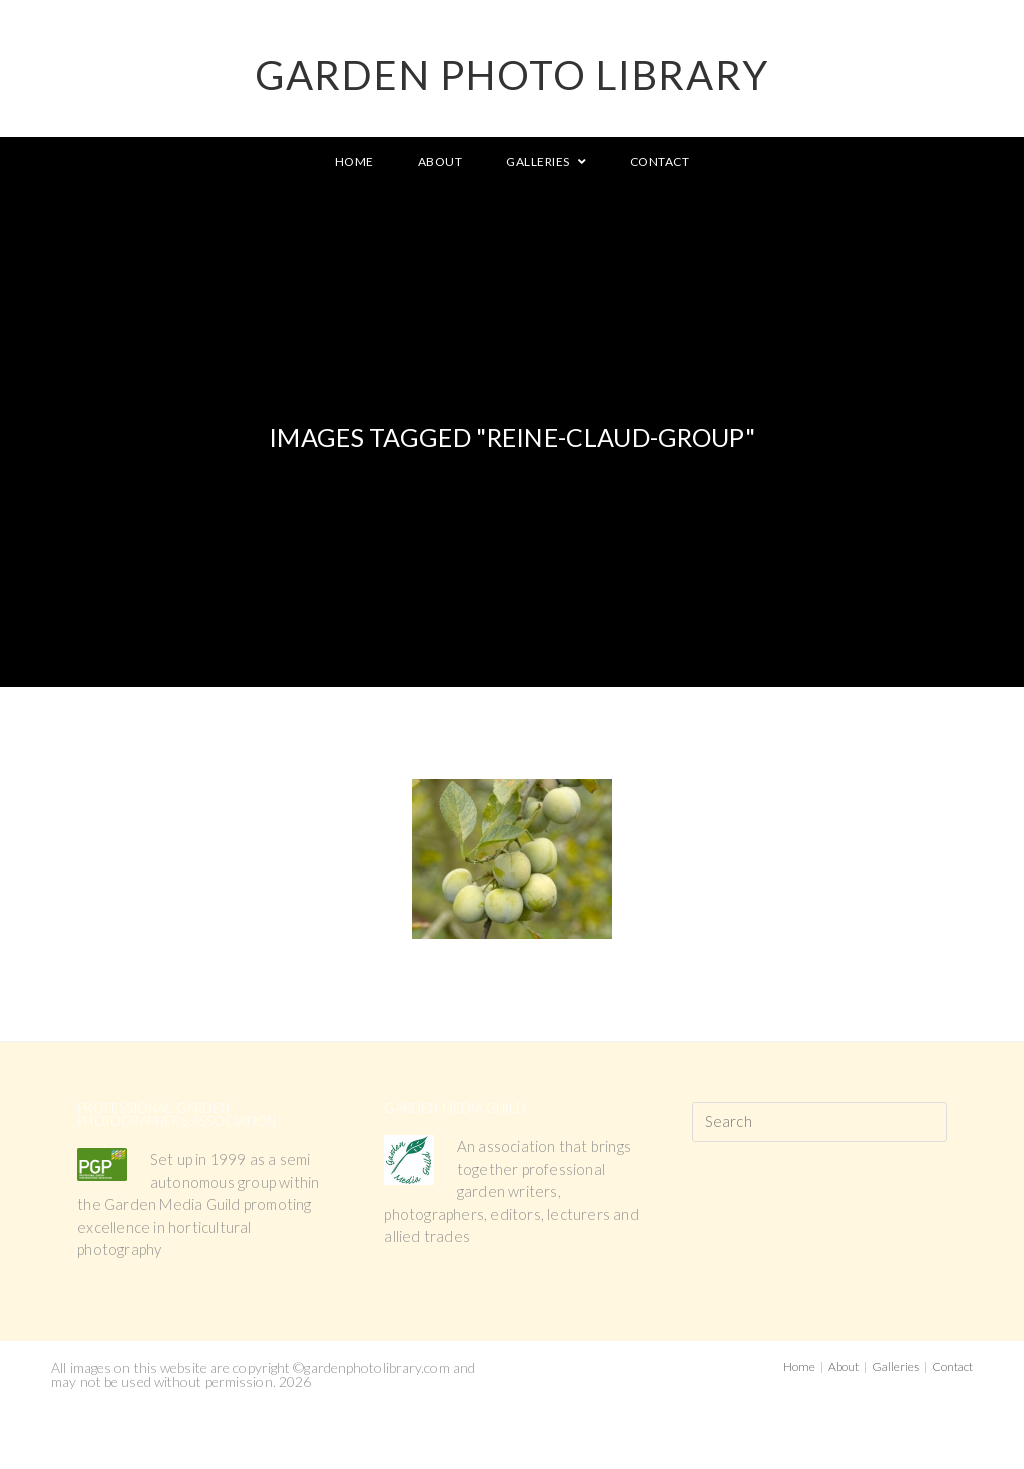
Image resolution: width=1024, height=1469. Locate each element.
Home (799, 1366)
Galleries (895, 1366)
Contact (952, 1366)
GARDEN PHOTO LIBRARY (512, 75)
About (843, 1366)
